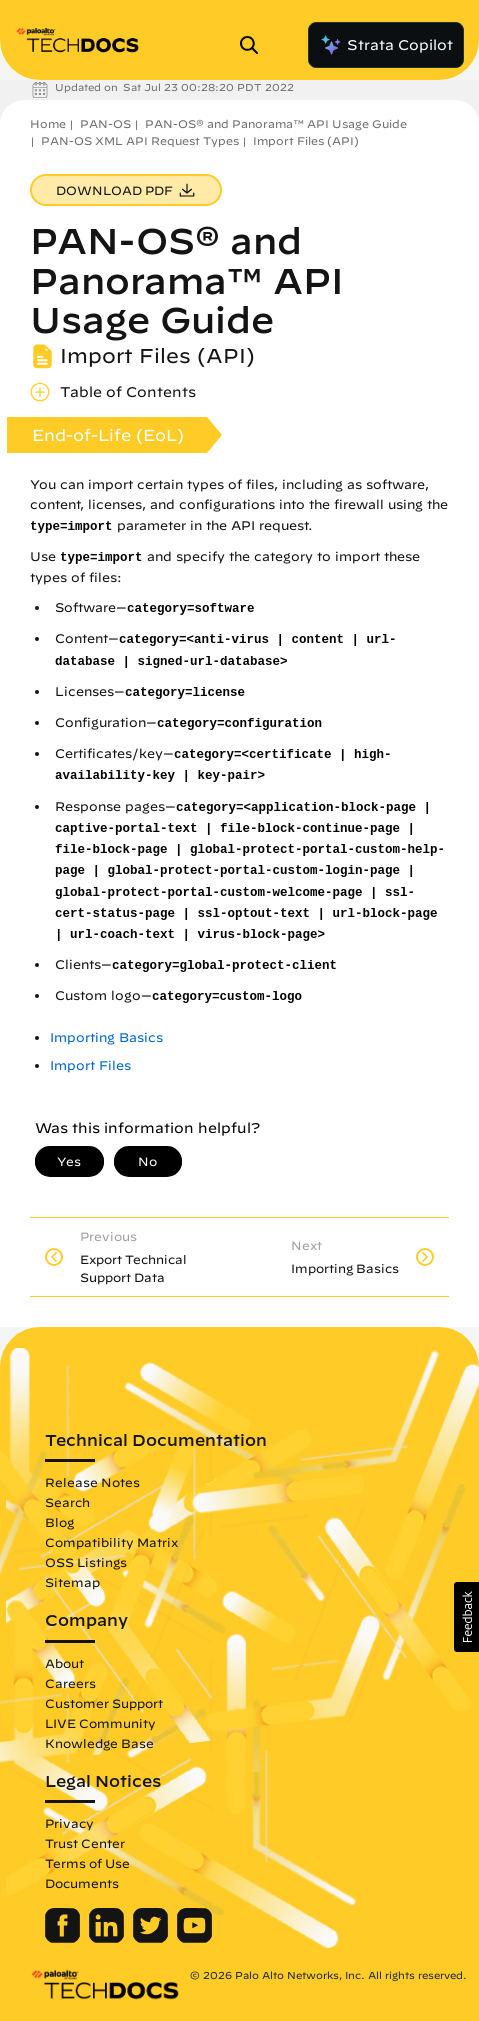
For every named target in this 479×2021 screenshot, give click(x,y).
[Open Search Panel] (255, 45)
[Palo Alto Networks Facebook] (64, 1938)
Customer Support (104, 1703)
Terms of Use (87, 1863)
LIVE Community (100, 1723)
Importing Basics (106, 1037)
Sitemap (72, 1582)
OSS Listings (86, 1562)
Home (48, 123)
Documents (82, 1883)
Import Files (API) (306, 140)
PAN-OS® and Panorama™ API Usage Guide (276, 123)
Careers (70, 1683)
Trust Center (85, 1843)
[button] (466, 1617)
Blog (59, 1522)
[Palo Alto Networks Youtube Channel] (194, 1938)
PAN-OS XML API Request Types (140, 140)
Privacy (69, 1823)
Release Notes (92, 1482)
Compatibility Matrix (111, 1542)
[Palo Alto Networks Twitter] (152, 1938)
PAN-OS (105, 123)
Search (67, 1502)
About (64, 1663)
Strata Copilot (386, 45)
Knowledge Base (99, 1743)
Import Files (90, 1065)
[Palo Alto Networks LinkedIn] (108, 1938)
